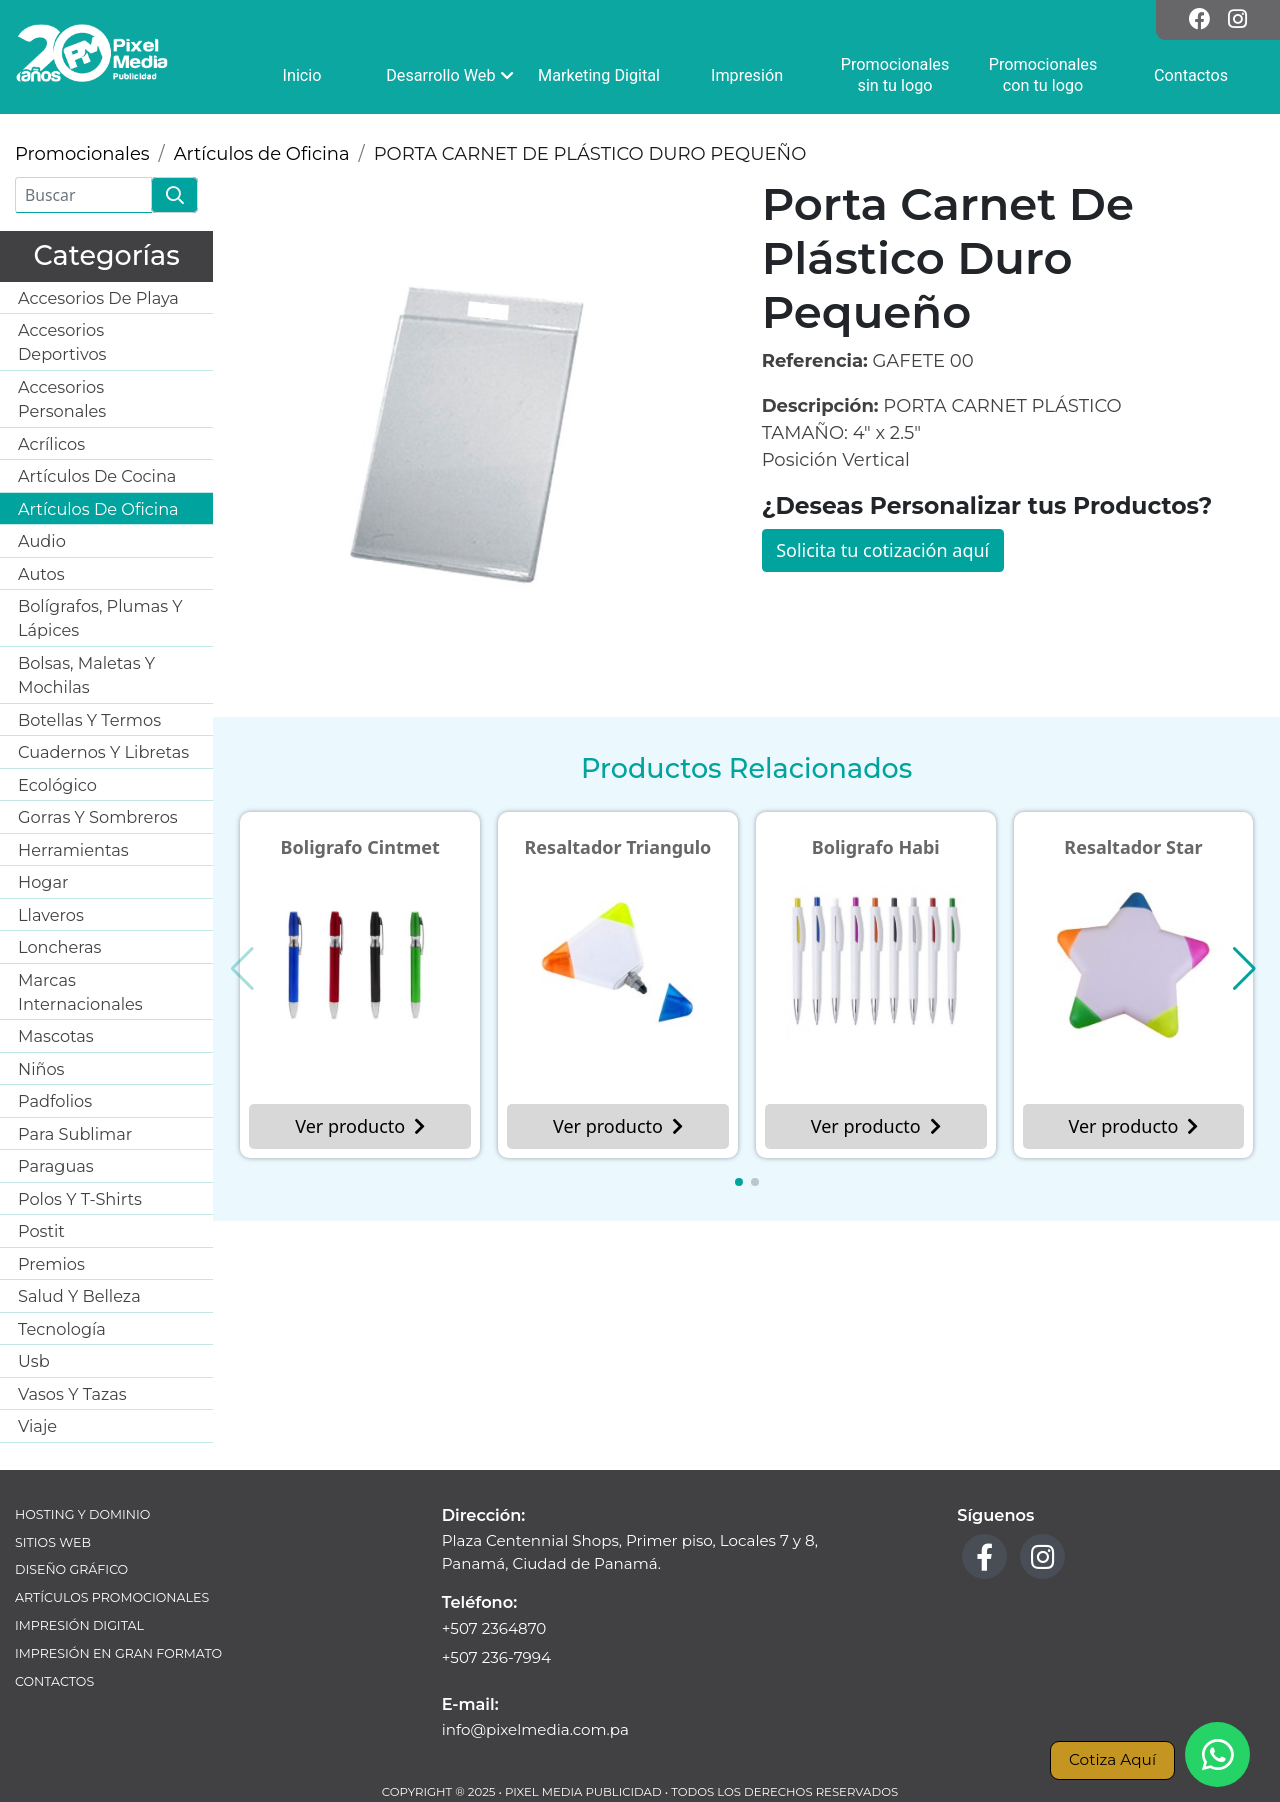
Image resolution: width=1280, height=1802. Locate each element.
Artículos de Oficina (262, 154)
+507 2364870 (494, 1628)
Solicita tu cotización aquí (882, 550)
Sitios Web (53, 1542)
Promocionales (82, 154)
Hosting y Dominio (82, 1514)
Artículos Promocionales (112, 1597)
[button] (739, 1182)
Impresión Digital (79, 1625)
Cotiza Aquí (1112, 1759)
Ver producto (360, 1126)
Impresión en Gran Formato (118, 1653)
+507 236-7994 (496, 1657)
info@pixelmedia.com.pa (535, 1729)
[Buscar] (83, 195)
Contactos (54, 1681)
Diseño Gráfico (71, 1569)
